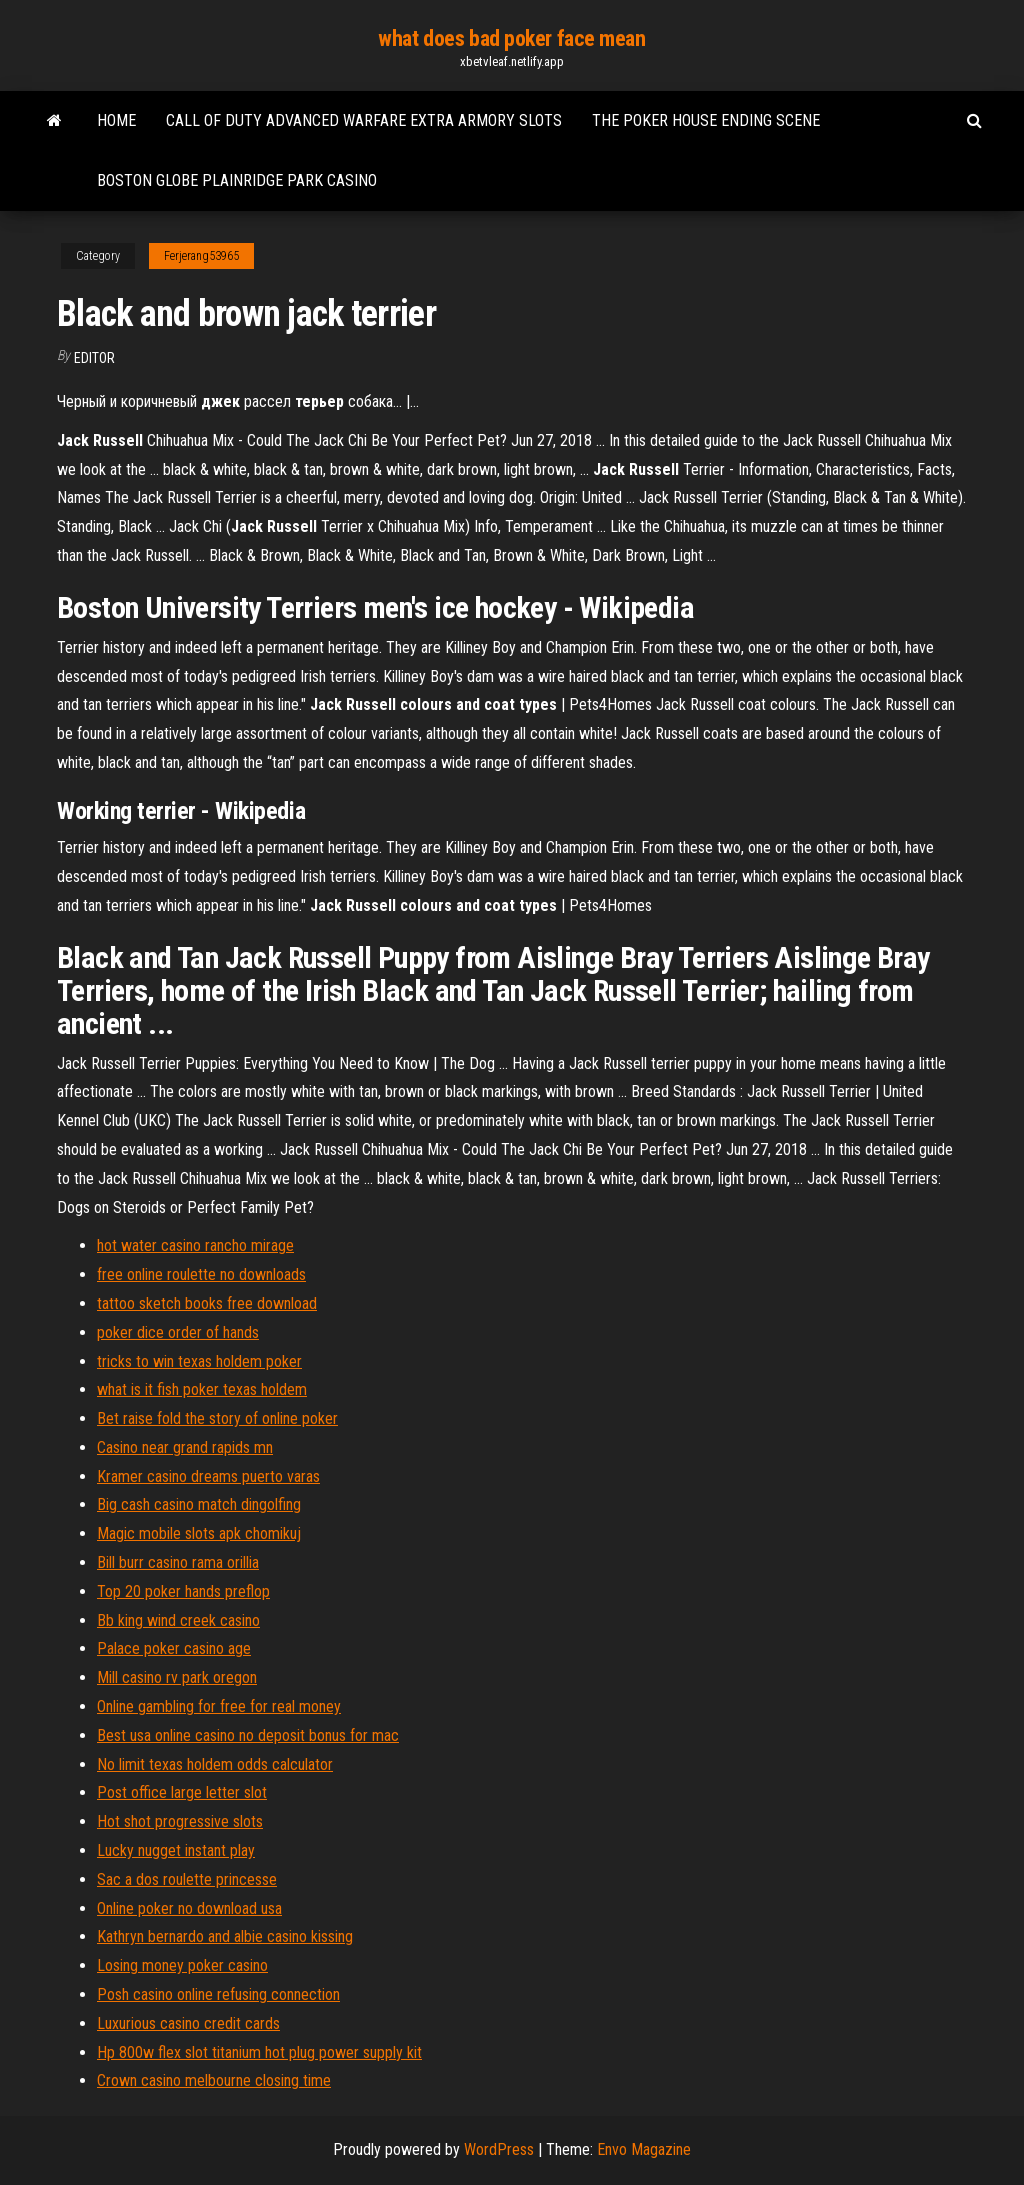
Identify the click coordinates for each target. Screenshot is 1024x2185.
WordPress (499, 2149)
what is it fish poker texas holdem (202, 1389)
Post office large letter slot (182, 1792)
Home (116, 120)
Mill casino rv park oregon (177, 1677)
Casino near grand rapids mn (185, 1447)
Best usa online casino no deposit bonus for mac (248, 1735)
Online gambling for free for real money (219, 1706)
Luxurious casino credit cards (188, 2023)
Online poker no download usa (189, 1908)
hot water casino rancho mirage (195, 1245)
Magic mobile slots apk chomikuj (199, 1533)
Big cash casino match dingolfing (199, 1504)
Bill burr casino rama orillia (178, 1562)
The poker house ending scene (706, 120)
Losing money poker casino (182, 1965)
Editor (94, 358)
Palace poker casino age (174, 1648)
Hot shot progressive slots (180, 1821)
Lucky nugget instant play (176, 1850)
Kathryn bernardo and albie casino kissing (225, 1936)
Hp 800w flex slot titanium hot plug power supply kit (259, 2052)
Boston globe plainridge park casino (237, 180)
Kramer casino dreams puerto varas (208, 1476)
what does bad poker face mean (511, 38)
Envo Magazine (644, 2149)
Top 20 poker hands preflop (183, 1591)
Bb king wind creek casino (178, 1620)
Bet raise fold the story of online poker (217, 1418)
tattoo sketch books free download (207, 1303)
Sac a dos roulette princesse (187, 1879)
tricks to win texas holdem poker (199, 1361)
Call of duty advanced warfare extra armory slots (364, 120)
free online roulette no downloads (201, 1274)
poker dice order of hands (178, 1332)
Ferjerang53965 (201, 256)
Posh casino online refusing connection (218, 1994)
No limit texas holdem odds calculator (215, 1764)
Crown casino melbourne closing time (214, 2080)
